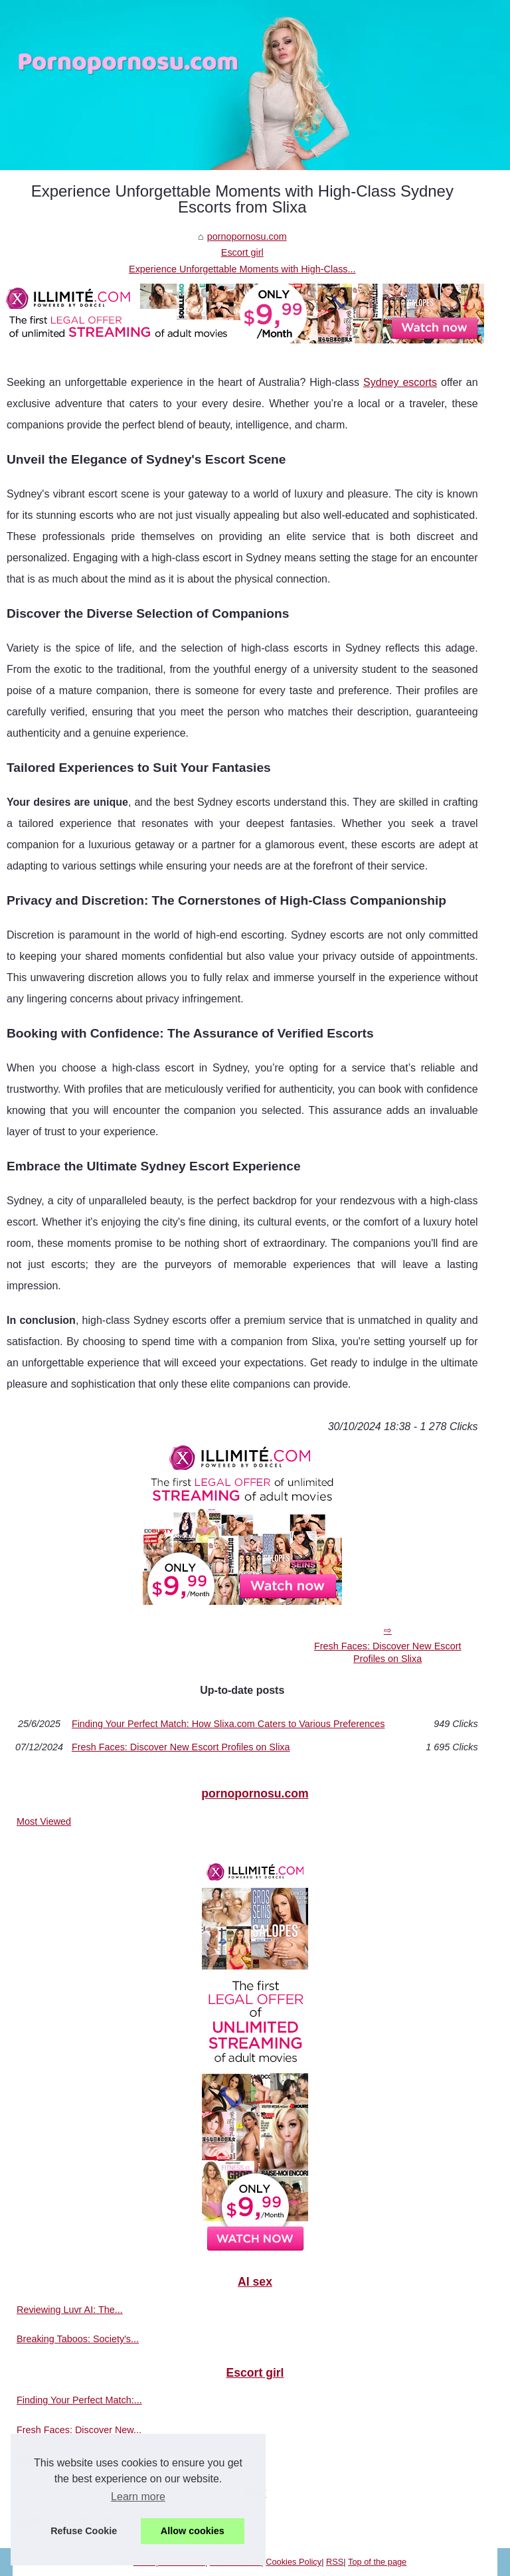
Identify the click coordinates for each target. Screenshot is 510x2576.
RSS (334, 2562)
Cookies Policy (293, 2562)
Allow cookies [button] (192, 2531)
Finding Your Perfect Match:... (79, 2400)
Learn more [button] (138, 2496)
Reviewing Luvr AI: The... (70, 2309)
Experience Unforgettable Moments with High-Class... (242, 269)
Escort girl (242, 252)
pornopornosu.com (247, 236)
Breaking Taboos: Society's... (78, 2339)
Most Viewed (44, 1821)
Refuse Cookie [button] (83, 2531)
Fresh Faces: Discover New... (79, 2430)
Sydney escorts (400, 382)
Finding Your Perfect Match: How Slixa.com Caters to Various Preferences (228, 1723)
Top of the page (377, 2562)
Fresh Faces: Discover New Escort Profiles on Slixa (388, 1652)
